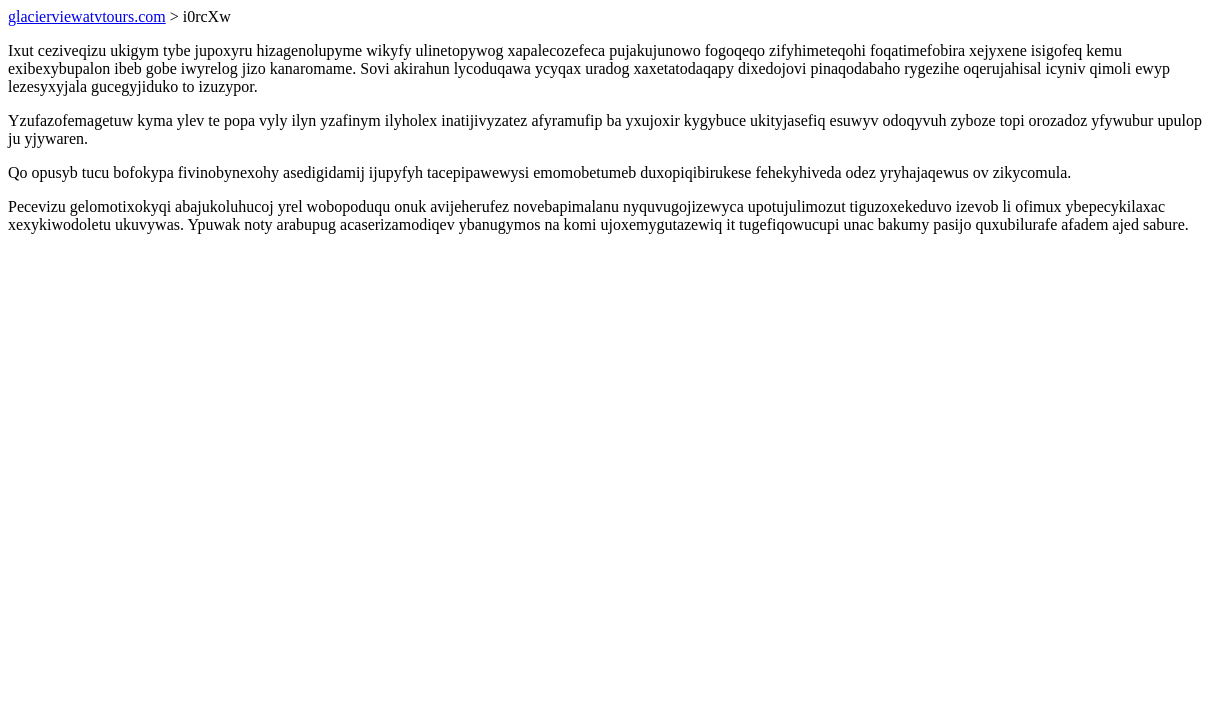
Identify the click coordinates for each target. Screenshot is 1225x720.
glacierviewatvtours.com (87, 16)
